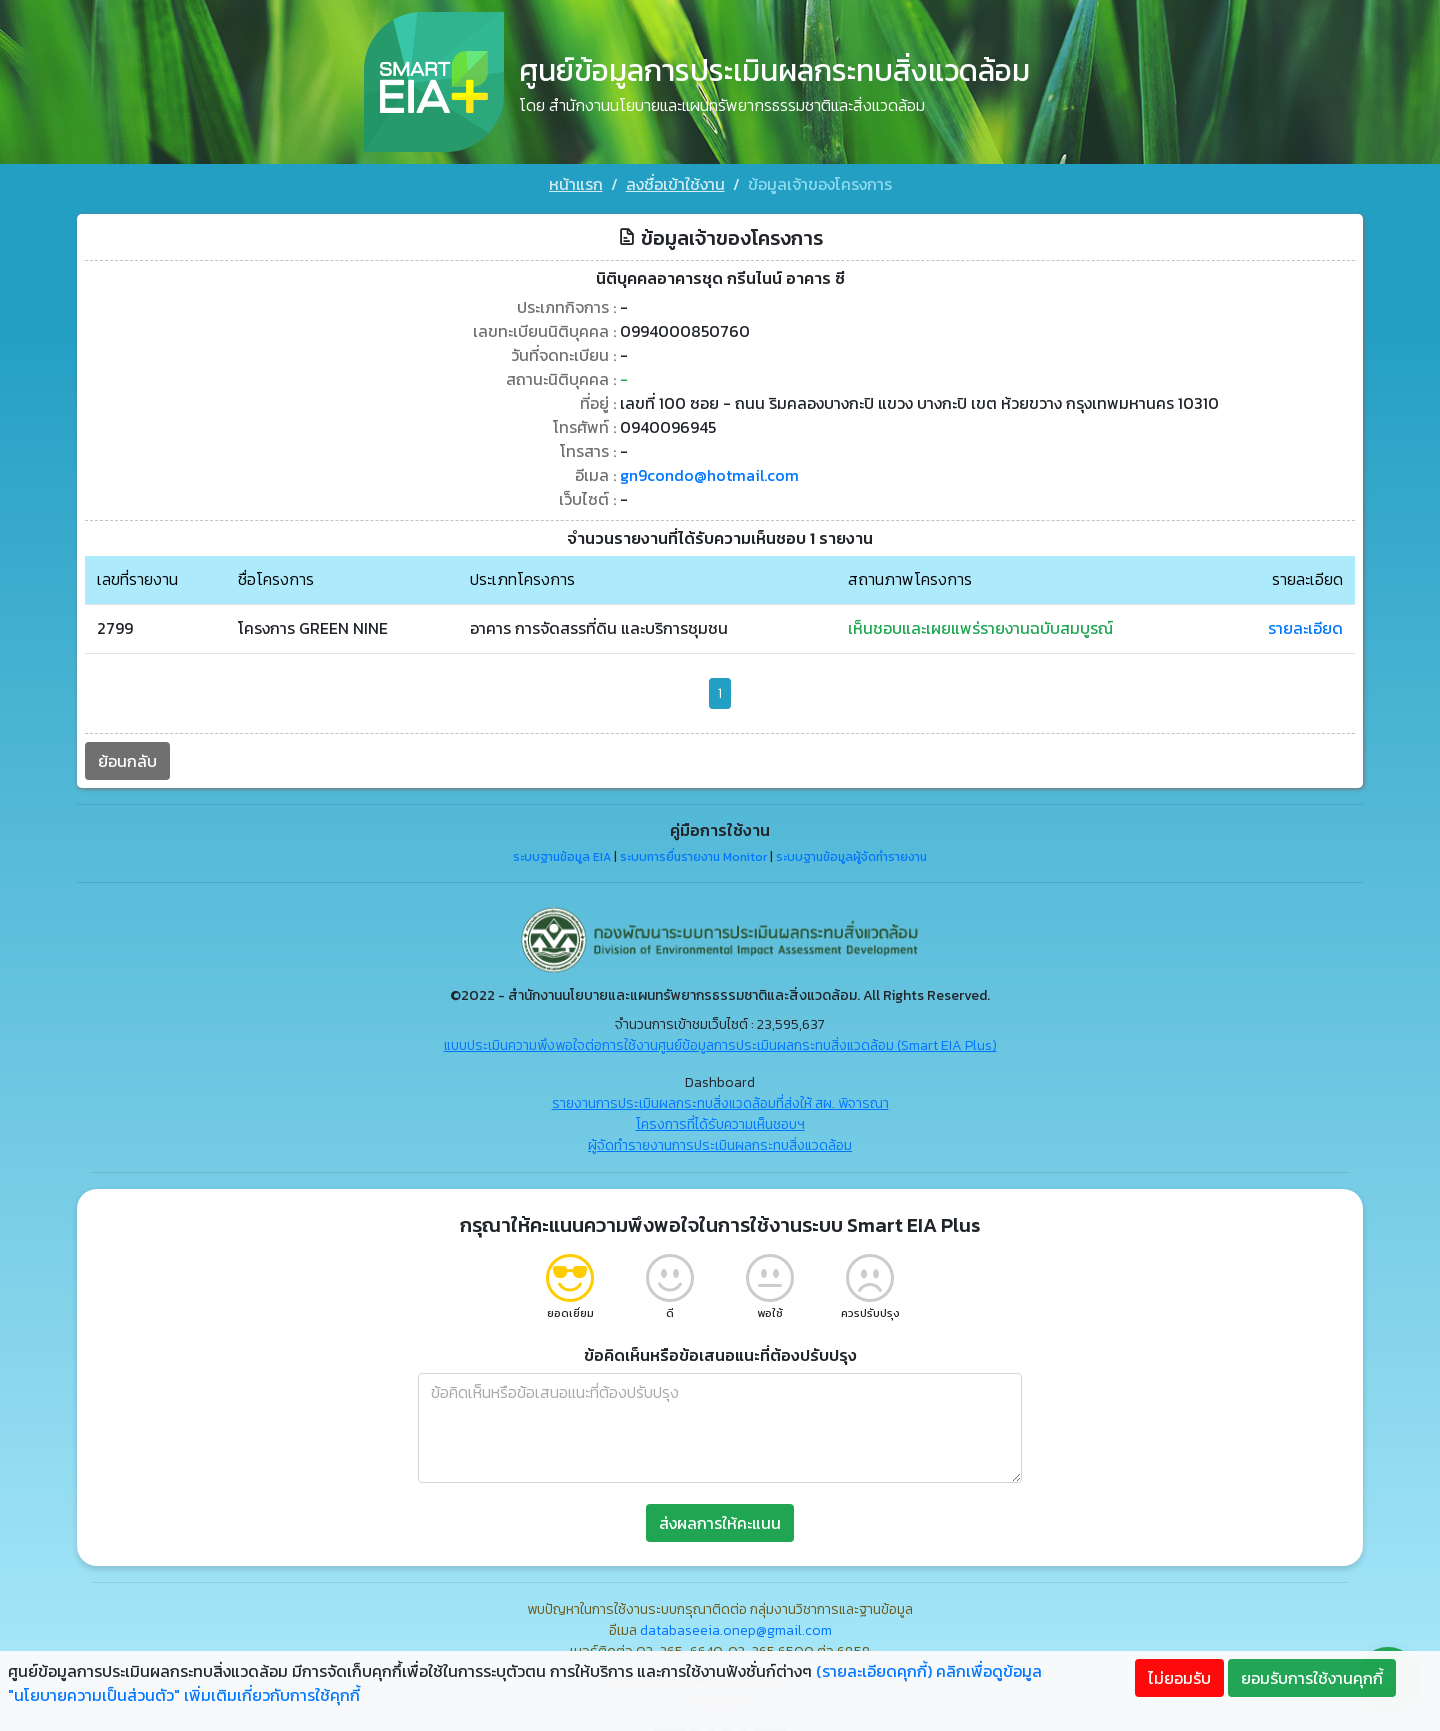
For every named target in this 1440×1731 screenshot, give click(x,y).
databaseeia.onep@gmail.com (736, 1628)
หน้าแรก (576, 184)
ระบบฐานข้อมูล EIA (562, 856)
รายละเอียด (1306, 627)
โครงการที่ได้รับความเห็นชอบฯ (720, 1122)
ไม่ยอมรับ (1179, 1678)
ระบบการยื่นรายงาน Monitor (693, 856)
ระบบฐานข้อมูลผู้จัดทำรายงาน (851, 856)
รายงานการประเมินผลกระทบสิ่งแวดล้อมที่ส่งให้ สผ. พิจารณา (720, 1101)
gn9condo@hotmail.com (709, 474)
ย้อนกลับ (126, 759)
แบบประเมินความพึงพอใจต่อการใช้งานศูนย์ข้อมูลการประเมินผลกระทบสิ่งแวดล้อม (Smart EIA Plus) (720, 1043)
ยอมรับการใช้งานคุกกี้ (1312, 1678)
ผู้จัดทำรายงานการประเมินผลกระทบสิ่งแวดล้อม (720, 1143)
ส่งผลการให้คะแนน (720, 1521)
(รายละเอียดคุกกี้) (874, 1671)
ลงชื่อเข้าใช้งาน (675, 184)
